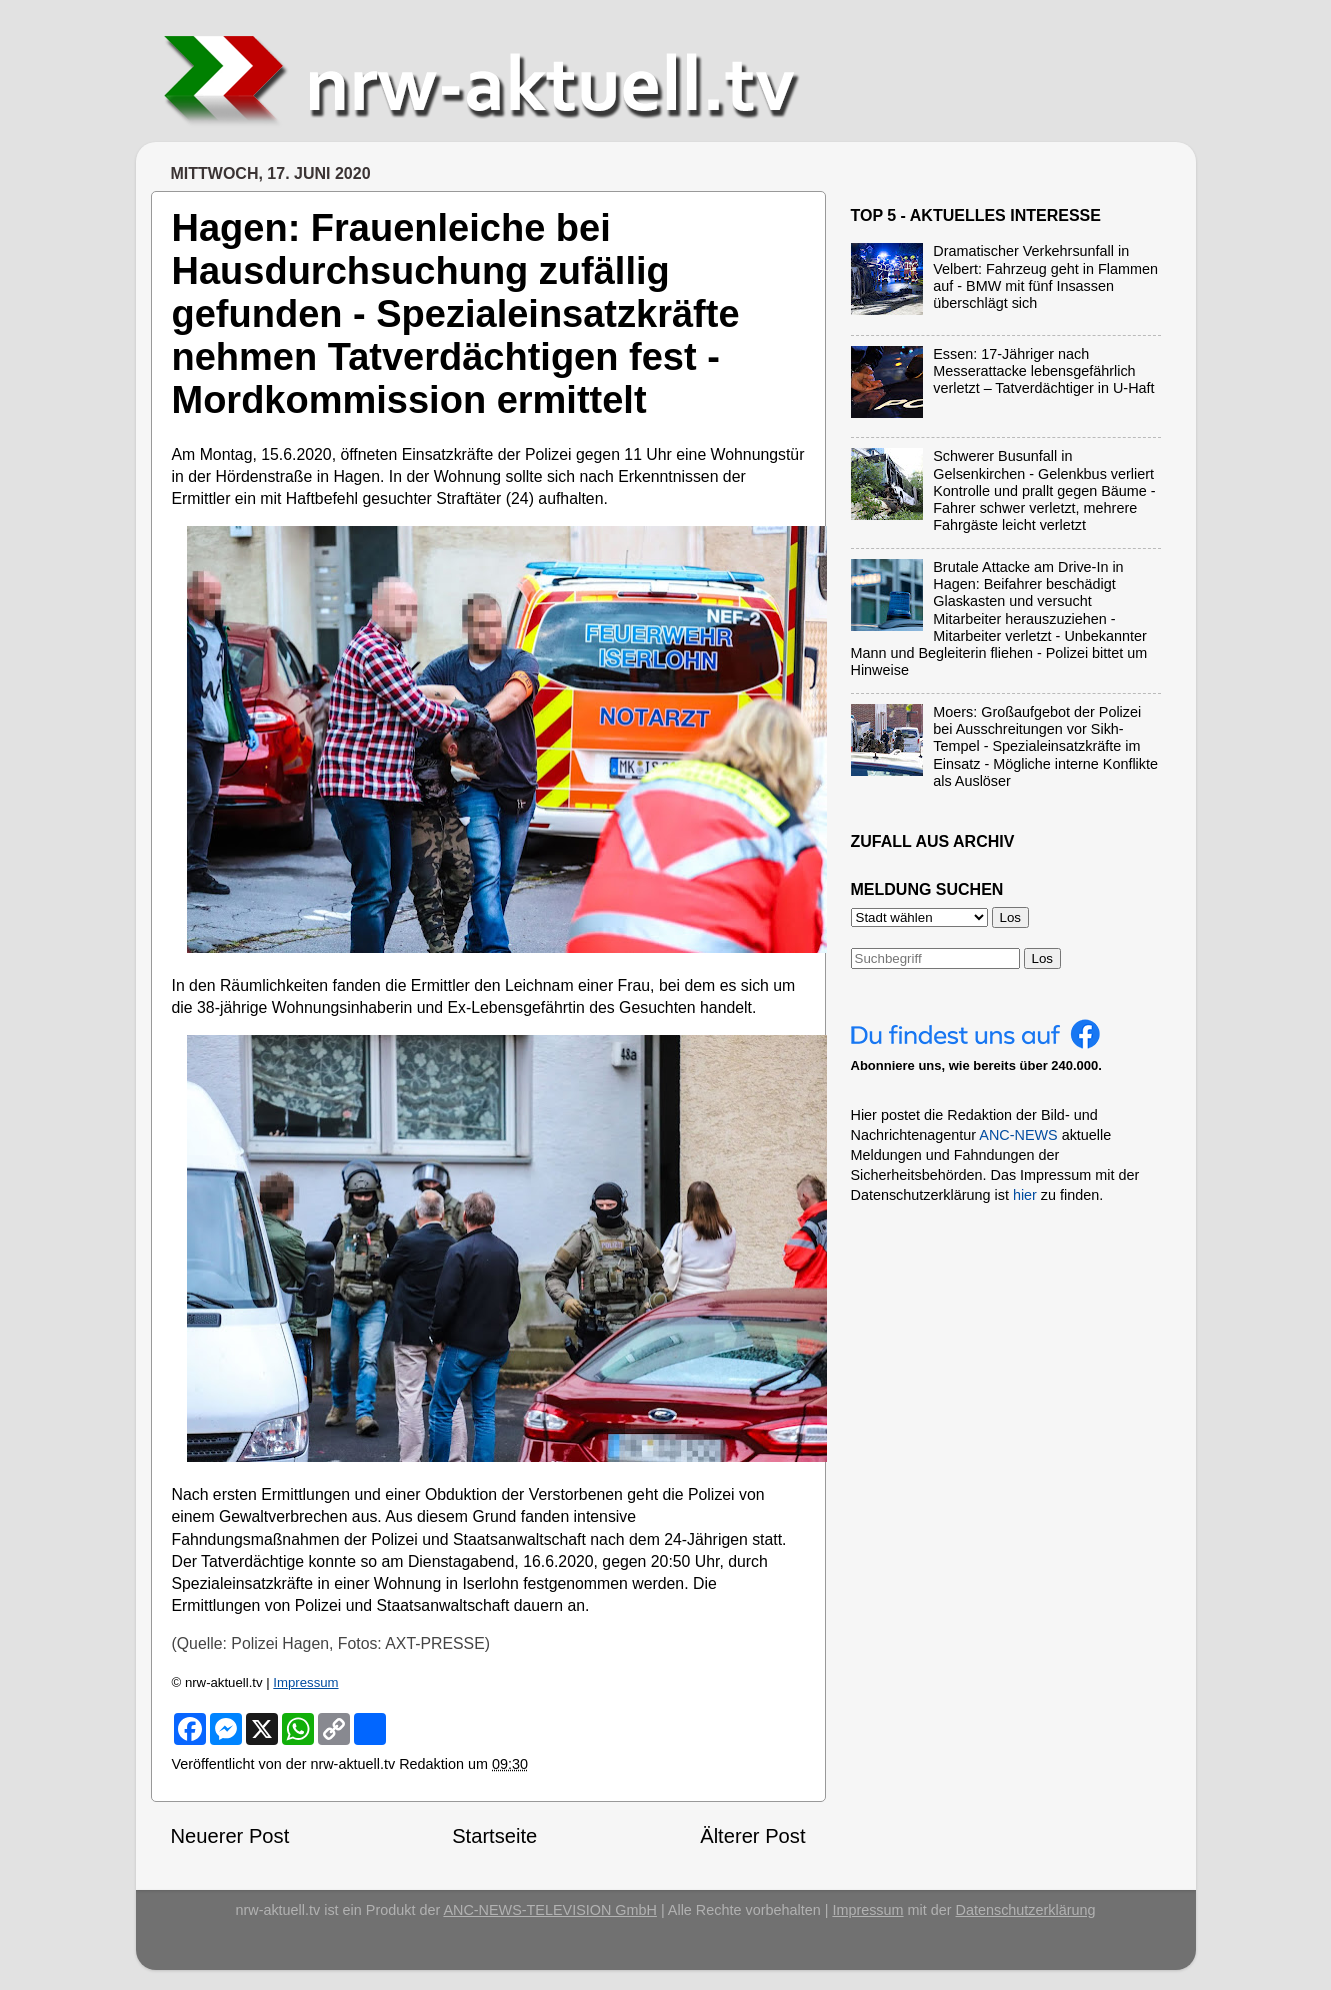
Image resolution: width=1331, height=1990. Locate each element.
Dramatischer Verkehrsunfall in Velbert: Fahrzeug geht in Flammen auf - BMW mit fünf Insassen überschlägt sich (1045, 277)
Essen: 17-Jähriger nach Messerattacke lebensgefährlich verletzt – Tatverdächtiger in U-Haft (1043, 371)
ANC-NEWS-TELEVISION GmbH (550, 1910)
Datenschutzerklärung (1026, 1910)
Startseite (494, 1836)
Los (1043, 958)
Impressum (305, 1682)
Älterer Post (752, 1836)
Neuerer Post (230, 1836)
